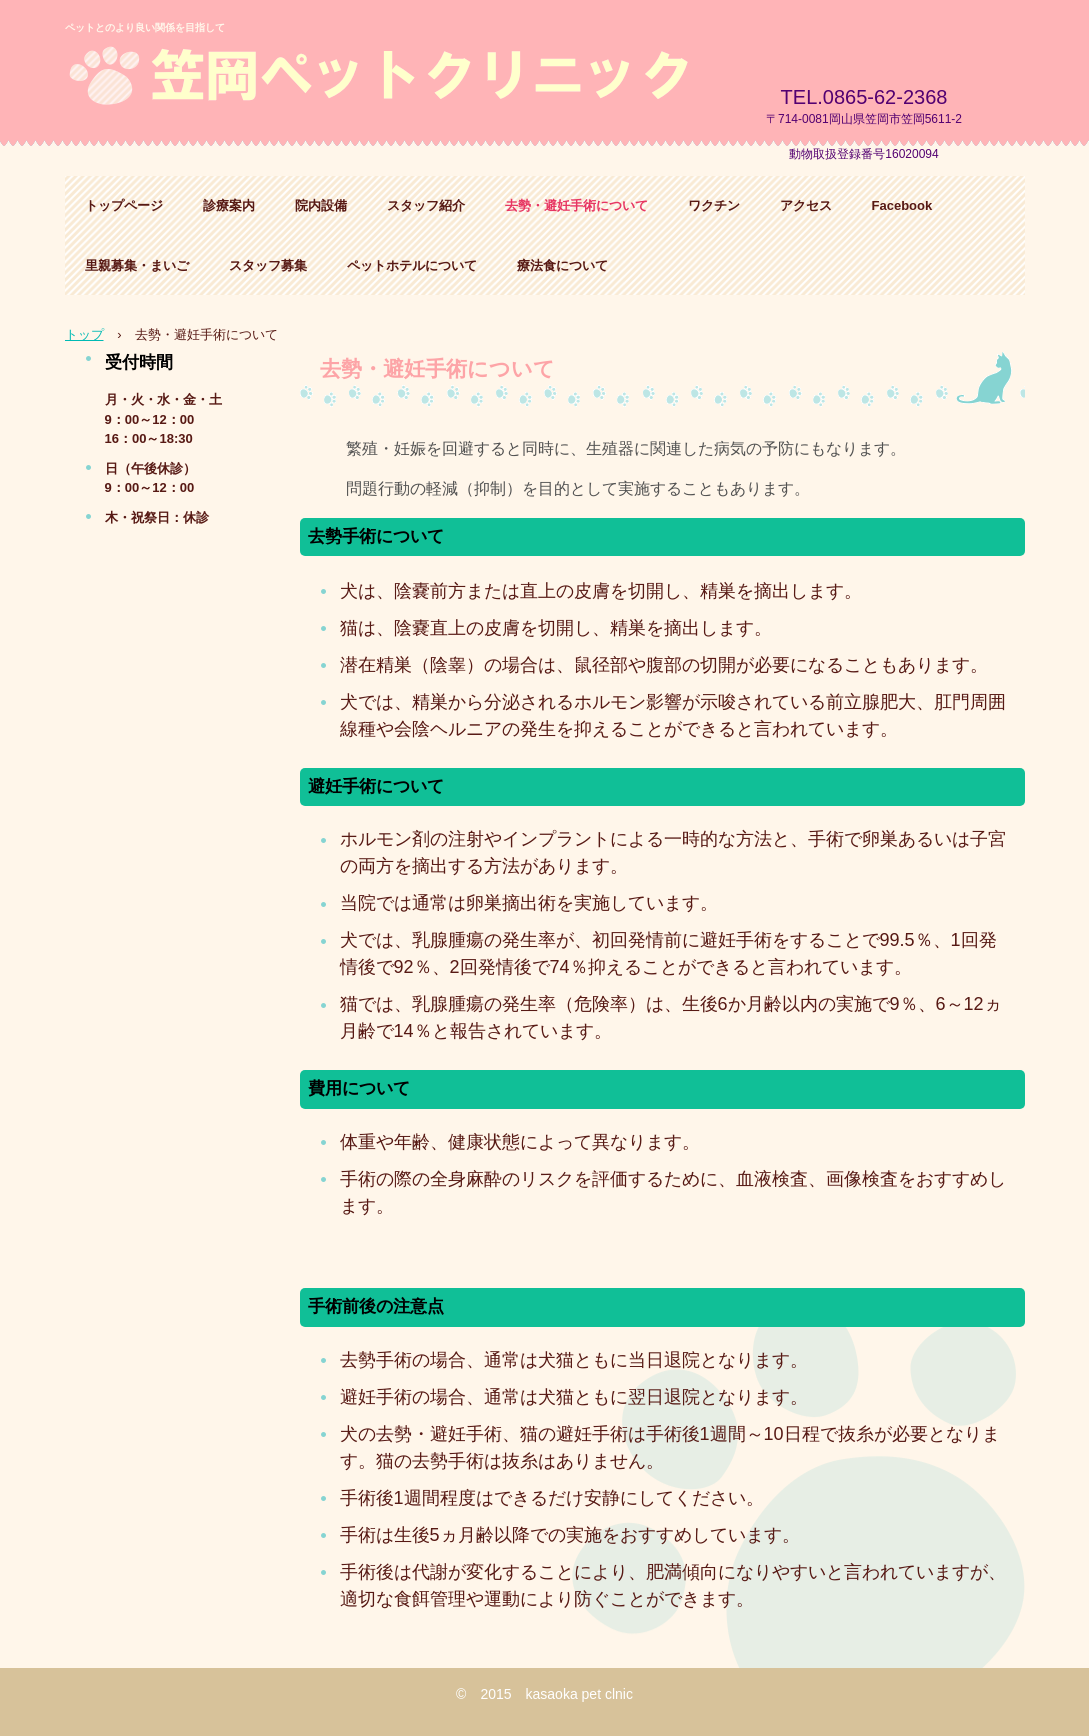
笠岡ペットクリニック (399, 79)
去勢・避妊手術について (576, 205)
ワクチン (714, 205)
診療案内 (229, 205)
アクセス (806, 205)
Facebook (902, 205)
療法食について (562, 265)
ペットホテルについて (412, 265)
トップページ (124, 205)
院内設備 (321, 205)
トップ (84, 334)
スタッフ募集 (268, 265)
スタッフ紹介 (426, 205)
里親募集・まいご (137, 265)
